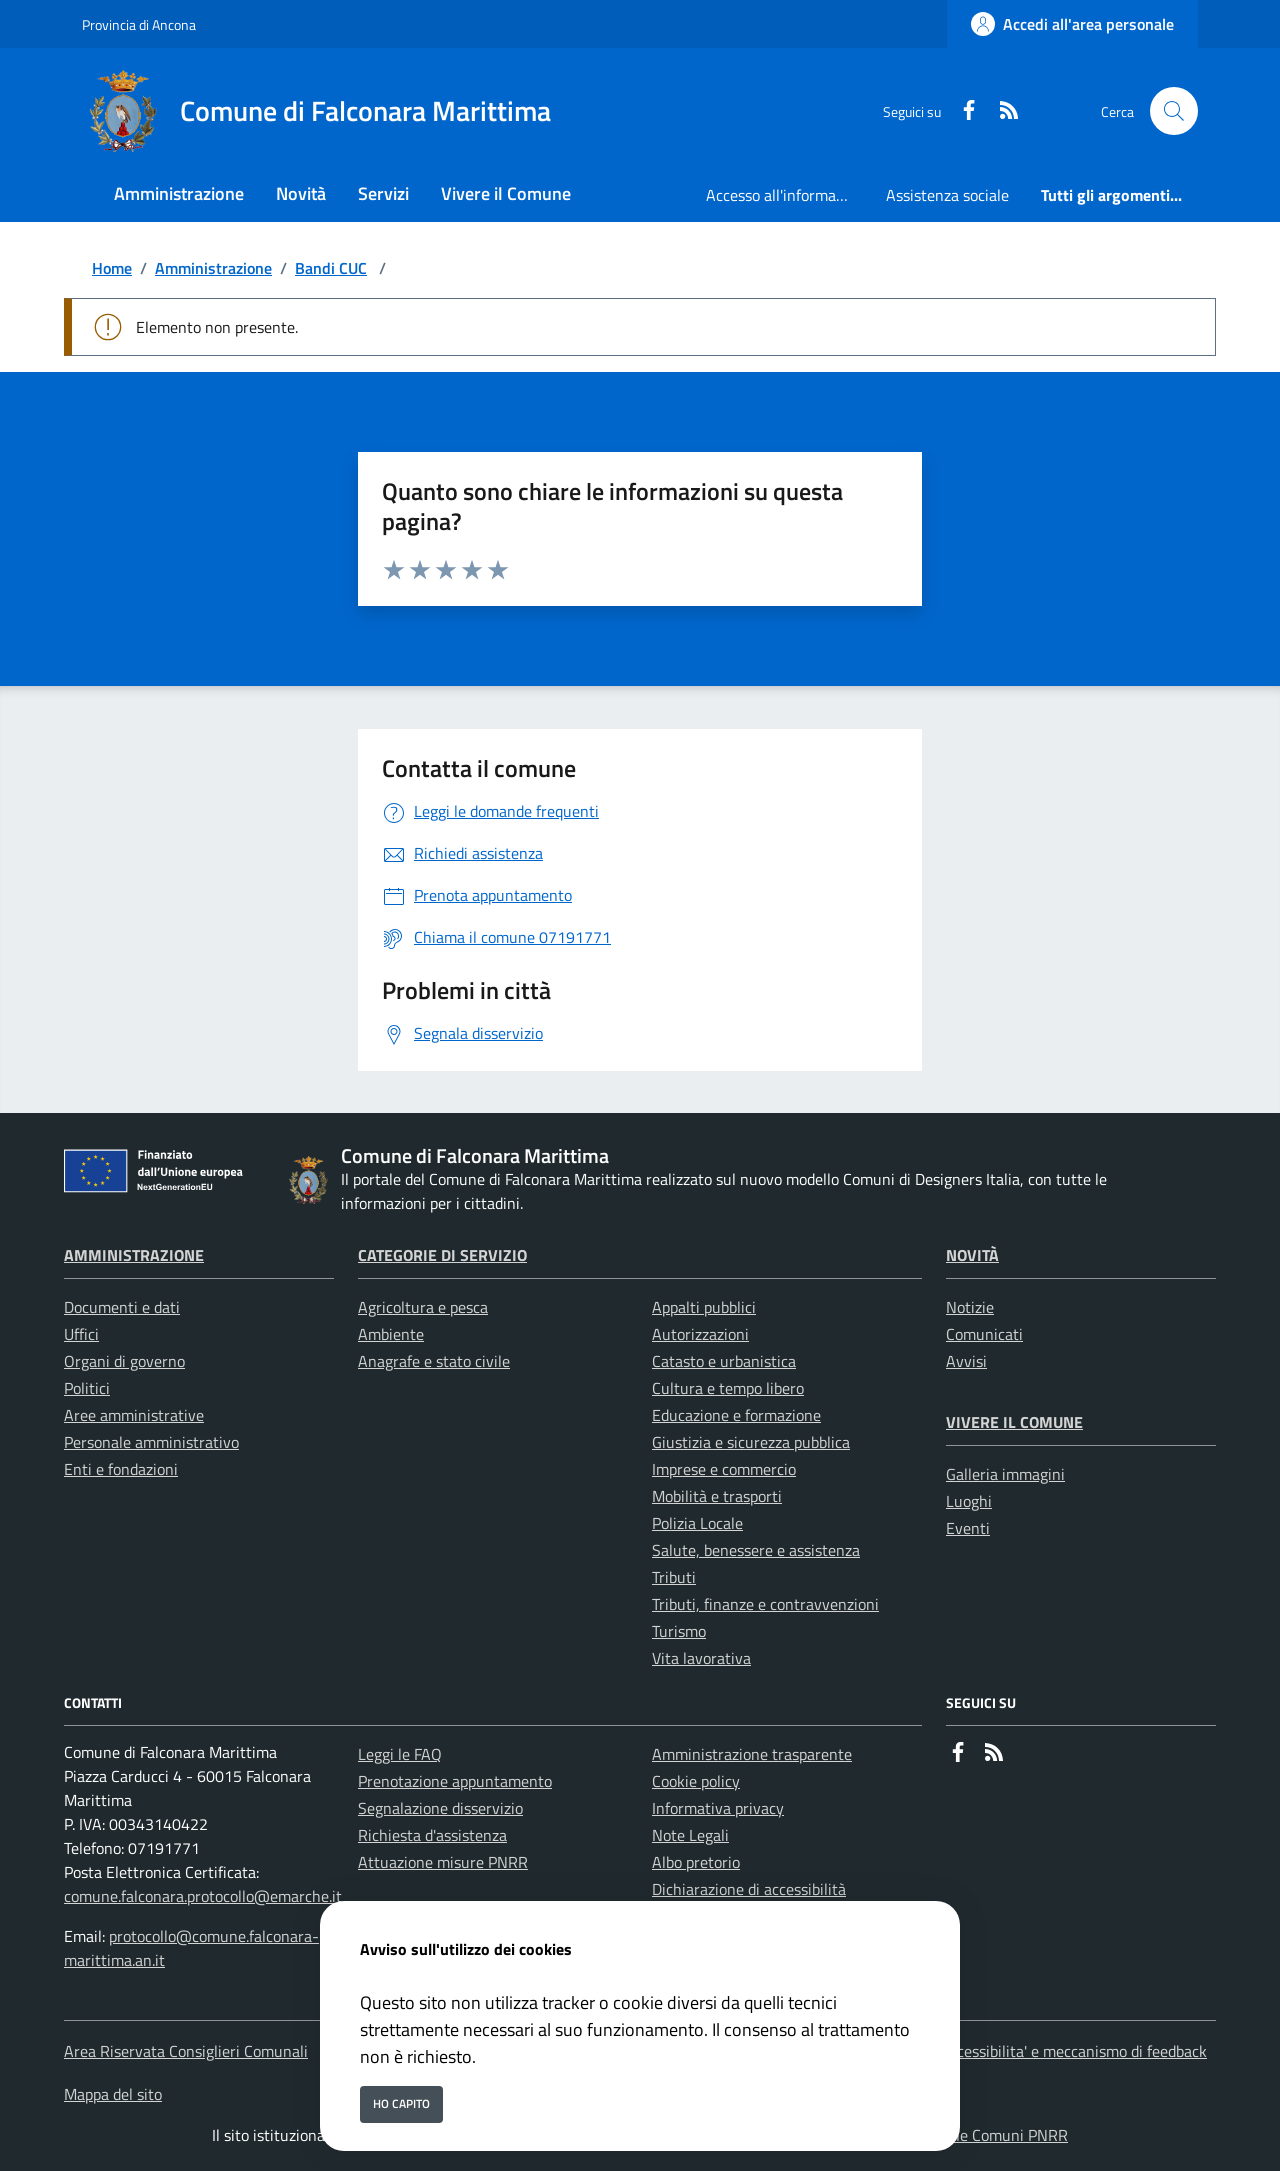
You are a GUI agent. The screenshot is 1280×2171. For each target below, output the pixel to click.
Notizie (970, 1307)
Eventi (968, 1528)
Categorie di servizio (442, 1255)
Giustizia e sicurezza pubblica (751, 1442)
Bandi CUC (331, 268)
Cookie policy (696, 1781)
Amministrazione (213, 268)
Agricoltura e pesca (423, 1307)
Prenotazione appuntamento (455, 1781)
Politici (87, 1388)
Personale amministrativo (151, 1442)
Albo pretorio (696, 1862)
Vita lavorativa (701, 1658)
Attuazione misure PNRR (443, 1862)
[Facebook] (961, 111)
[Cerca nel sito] (1174, 111)
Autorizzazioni (700, 1334)
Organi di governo (124, 1361)
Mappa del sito (113, 2094)
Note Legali (690, 1835)
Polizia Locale (697, 1523)
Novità (972, 1255)
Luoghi (969, 1501)
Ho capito (401, 2103)
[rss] (1001, 111)
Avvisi (966, 1361)
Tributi (674, 1577)
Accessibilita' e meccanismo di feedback (1073, 2051)
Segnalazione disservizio (440, 1808)
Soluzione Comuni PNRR (985, 2135)
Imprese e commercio (724, 1469)
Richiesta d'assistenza (432, 1835)
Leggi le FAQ (400, 1754)
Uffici (81, 1334)
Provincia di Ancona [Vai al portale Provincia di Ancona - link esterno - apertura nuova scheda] (139, 24)
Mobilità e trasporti (717, 1496)
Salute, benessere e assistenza (756, 1550)
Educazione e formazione (736, 1415)
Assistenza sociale (947, 195)
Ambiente (391, 1334)
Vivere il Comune (1014, 1422)
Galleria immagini (1005, 1474)
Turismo (679, 1631)
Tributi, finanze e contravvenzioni (765, 1604)
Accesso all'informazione (788, 195)
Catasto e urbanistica (724, 1361)
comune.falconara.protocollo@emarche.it (203, 1896)
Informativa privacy (718, 1808)
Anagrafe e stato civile (434, 1361)
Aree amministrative (134, 1415)
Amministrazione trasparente (752, 1754)
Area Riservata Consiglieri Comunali (186, 2051)
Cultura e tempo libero (728, 1388)
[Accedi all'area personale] (1072, 24)
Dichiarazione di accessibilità (749, 1889)
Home (112, 268)
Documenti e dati (122, 1307)
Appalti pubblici (704, 1307)
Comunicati (984, 1334)
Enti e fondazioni (121, 1469)
